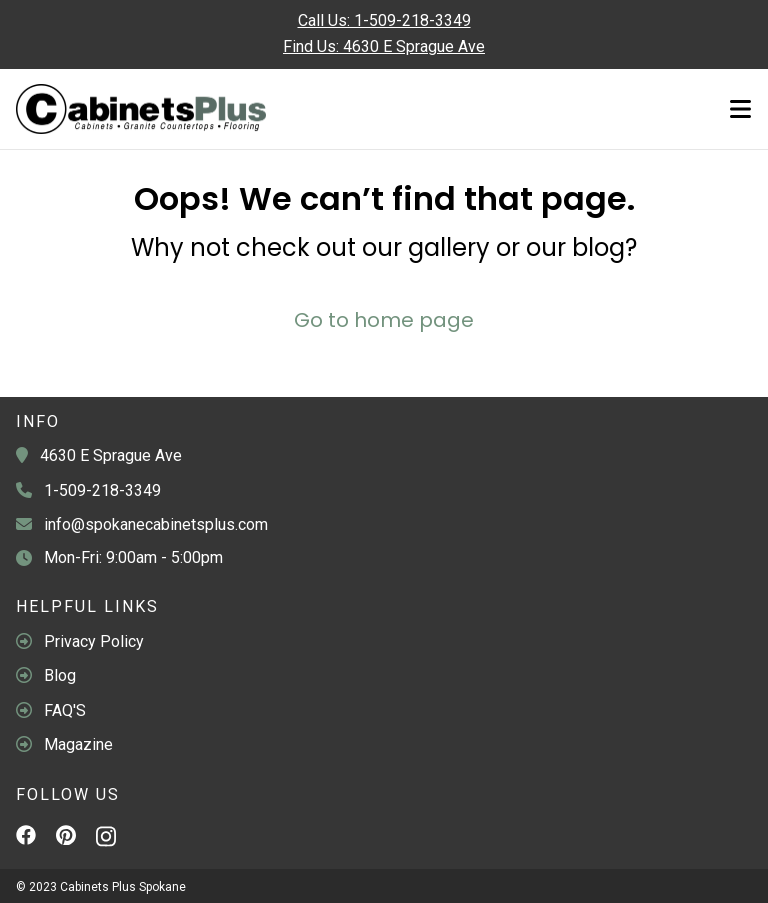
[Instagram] (106, 841)
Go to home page (384, 320)
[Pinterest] (66, 838)
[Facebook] (26, 838)
